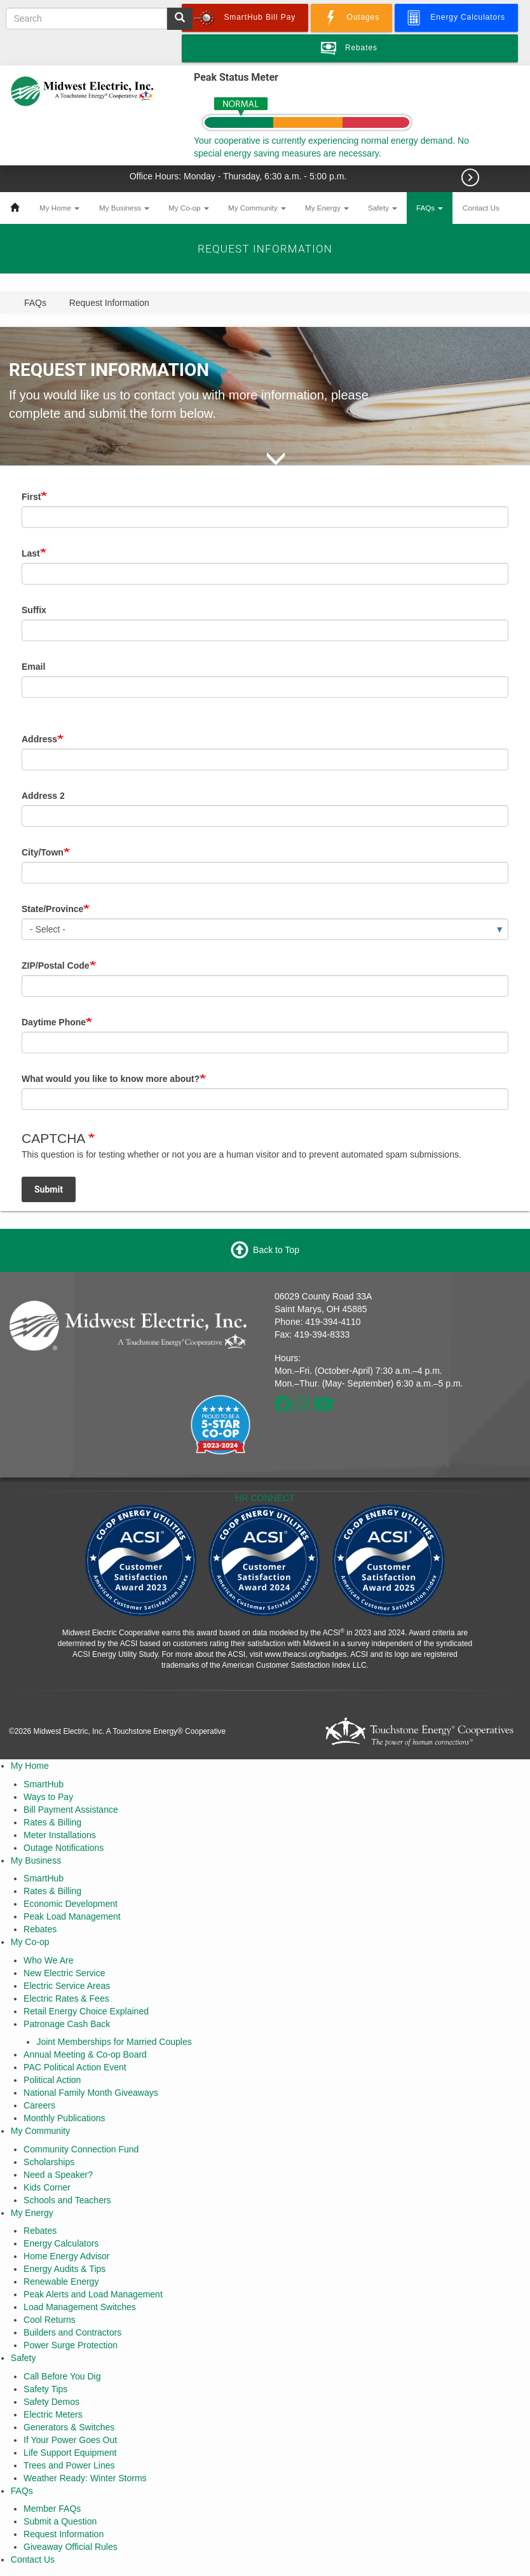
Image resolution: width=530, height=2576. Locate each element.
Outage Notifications (64, 1848)
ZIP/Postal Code (56, 965)
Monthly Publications (64, 2118)
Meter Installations (60, 1835)
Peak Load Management (72, 1916)
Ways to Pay (48, 1797)
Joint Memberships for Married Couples (113, 2042)
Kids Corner (47, 2187)
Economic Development (71, 1904)
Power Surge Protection (71, 2345)
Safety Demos (51, 2402)
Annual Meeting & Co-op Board (85, 2054)
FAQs (429, 208)
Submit (48, 1189)
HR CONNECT (264, 1498)
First (31, 497)
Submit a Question (60, 2521)
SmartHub (44, 1784)
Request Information (64, 2534)
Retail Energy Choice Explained (86, 2011)
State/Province (52, 909)
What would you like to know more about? (111, 1079)
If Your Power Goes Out (70, 2440)
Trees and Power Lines (69, 2465)
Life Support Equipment (70, 2453)
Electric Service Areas (67, 1986)
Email (33, 666)
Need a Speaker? (58, 2175)
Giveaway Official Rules (71, 2547)
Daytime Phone (54, 1022)
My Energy (327, 208)
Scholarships (49, 2162)
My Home (59, 208)
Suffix (34, 610)
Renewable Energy (61, 2281)
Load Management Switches (80, 2307)
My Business (124, 208)
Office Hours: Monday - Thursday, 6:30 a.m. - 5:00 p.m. (239, 176)
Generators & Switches (69, 2427)
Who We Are (48, 1960)
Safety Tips (45, 2389)
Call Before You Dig (62, 2376)
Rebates (40, 1929)
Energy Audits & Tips (64, 2269)
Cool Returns (50, 2320)
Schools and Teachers (67, 2200)
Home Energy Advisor (66, 2256)
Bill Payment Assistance (71, 1809)
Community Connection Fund (81, 2149)
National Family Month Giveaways (91, 2093)
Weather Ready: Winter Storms (85, 2478)
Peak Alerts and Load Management (93, 2294)
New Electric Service (64, 1973)
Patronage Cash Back (67, 2024)
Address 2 (43, 796)
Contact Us (481, 208)
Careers (39, 2105)
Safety (382, 208)
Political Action (52, 2080)
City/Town (43, 852)
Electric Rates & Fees (66, 1998)
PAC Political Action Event (75, 2067)
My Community (257, 208)
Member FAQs (52, 2508)
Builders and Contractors (72, 2332)
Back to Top (276, 1250)
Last (31, 553)
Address (39, 739)
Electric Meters (53, 2414)
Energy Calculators (61, 2243)
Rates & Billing (52, 1822)
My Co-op (188, 208)
